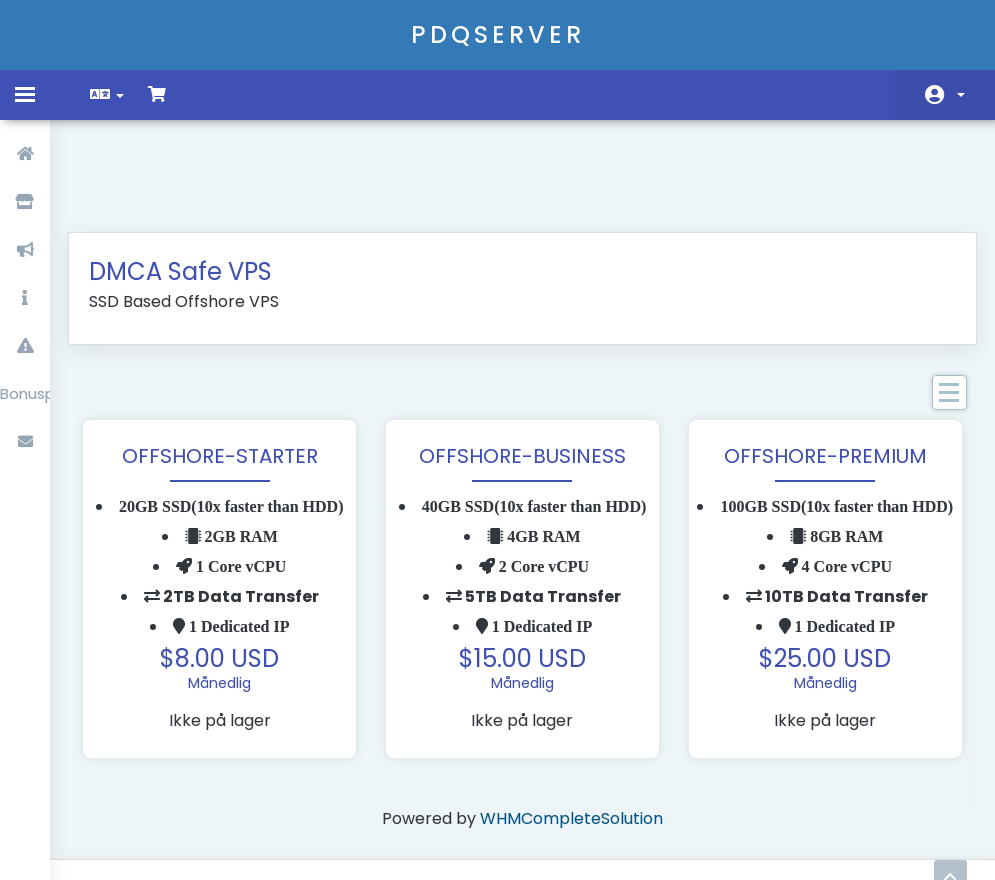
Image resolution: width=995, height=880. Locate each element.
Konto (961, 95)
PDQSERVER (498, 34)
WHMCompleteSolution (571, 756)
